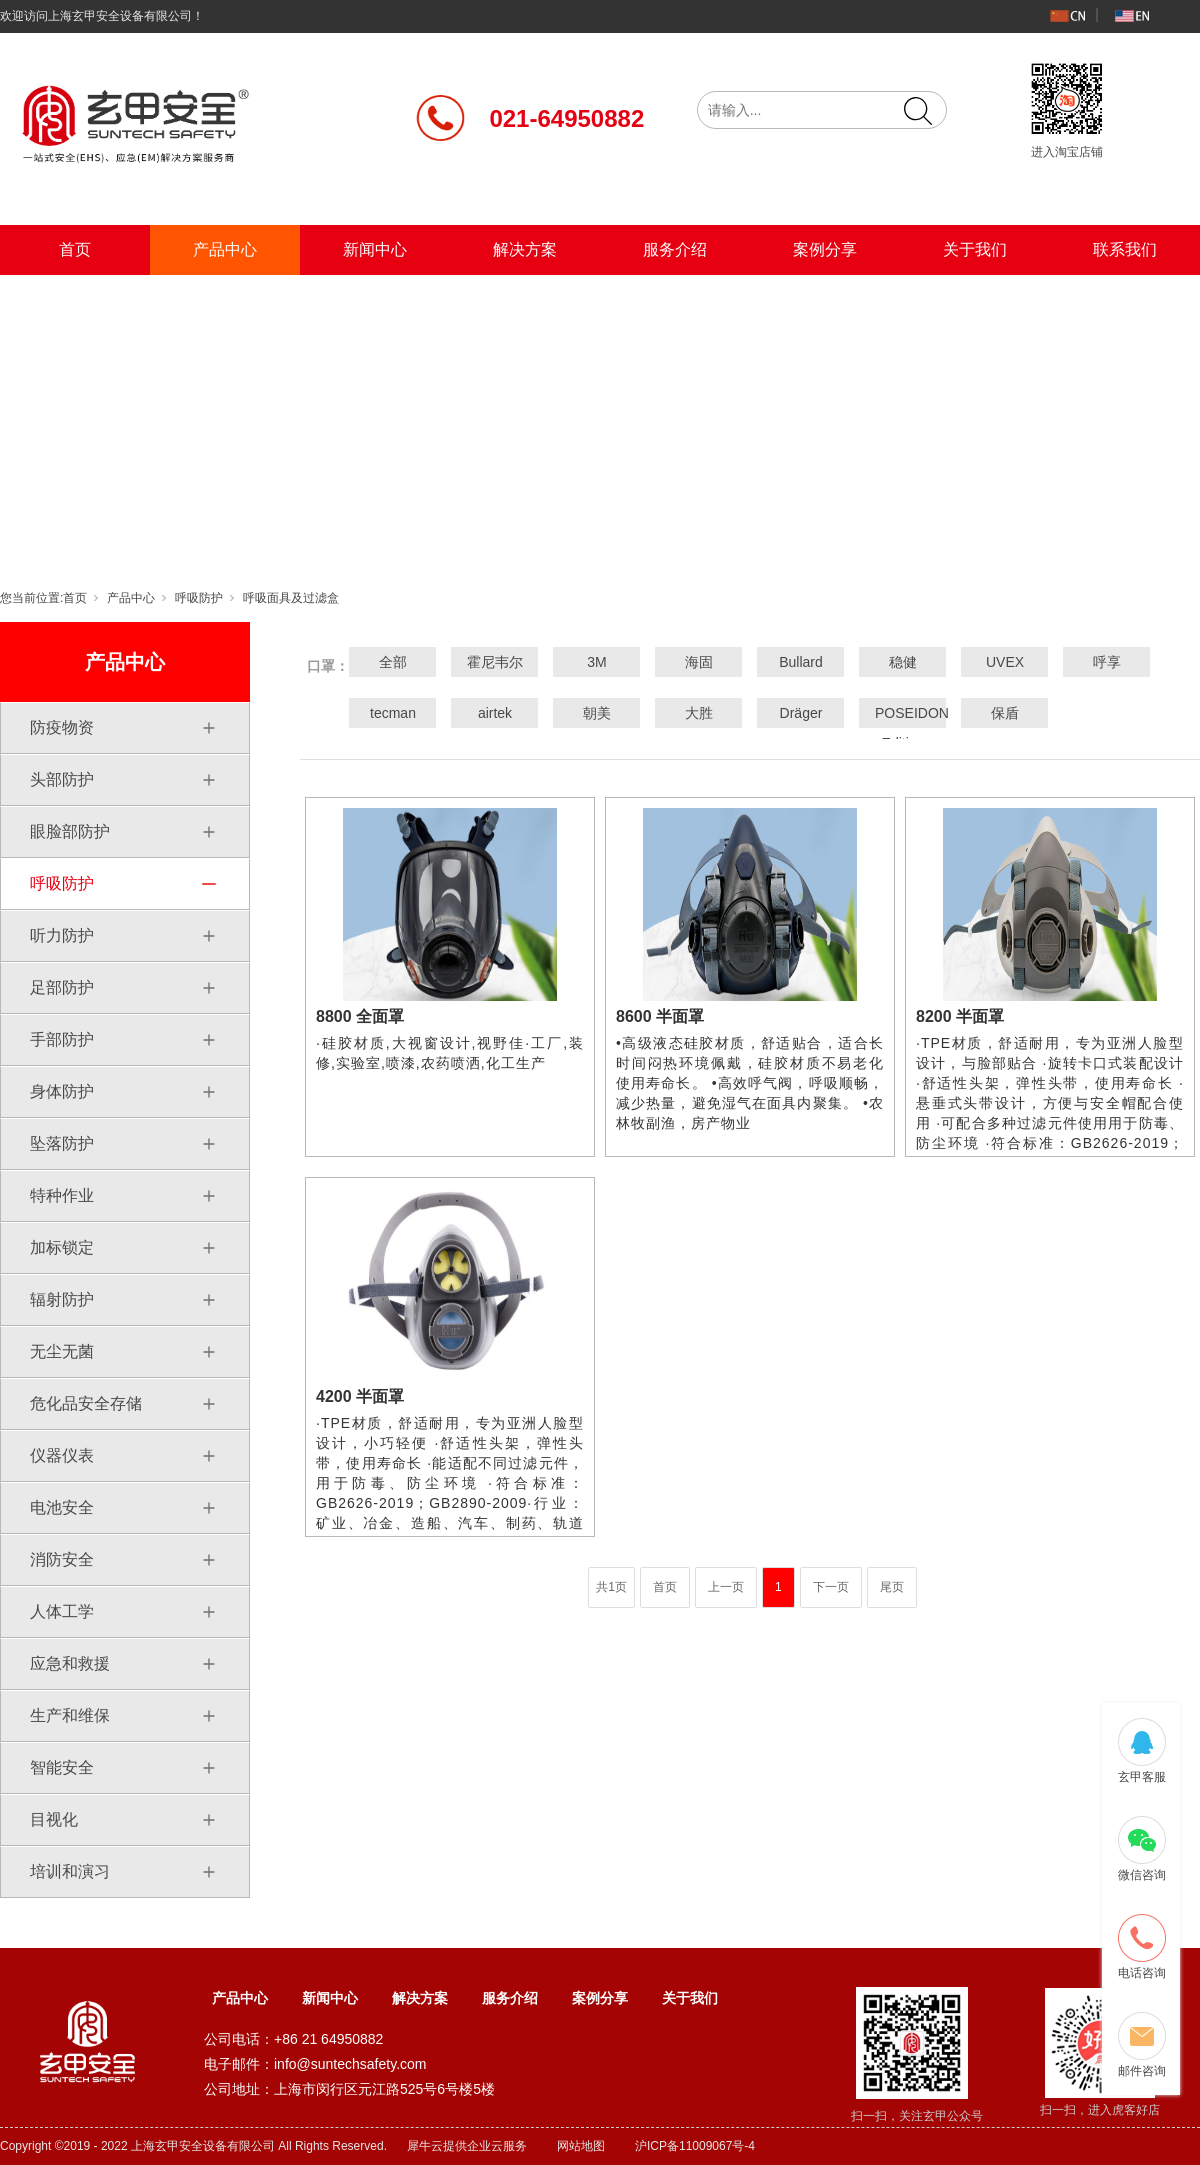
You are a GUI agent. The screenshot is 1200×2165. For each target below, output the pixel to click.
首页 (75, 249)
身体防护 (62, 1091)
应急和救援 (70, 1663)
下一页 (831, 1587)
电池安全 (62, 1507)
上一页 (726, 1587)
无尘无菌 (62, 1351)
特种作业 (62, 1195)
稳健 (903, 662)
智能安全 (62, 1767)
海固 (699, 662)
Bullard (801, 662)
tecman (393, 713)
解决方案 (525, 249)
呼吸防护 (199, 598)
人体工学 (62, 1611)
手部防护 (62, 1039)
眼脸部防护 (70, 831)
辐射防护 (62, 1299)
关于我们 (975, 249)
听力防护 (62, 935)
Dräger (801, 713)
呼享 (1107, 662)
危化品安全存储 (86, 1403)
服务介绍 (675, 249)
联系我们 (1125, 249)
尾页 (892, 1587)
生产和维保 (70, 1715)
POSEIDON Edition (903, 728)
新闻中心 (375, 249)
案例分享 (825, 249)
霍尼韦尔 (495, 662)
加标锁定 (62, 1247)
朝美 (597, 713)
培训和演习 (70, 1871)
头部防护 (62, 779)
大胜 (699, 713)
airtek (495, 713)
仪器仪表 (62, 1455)
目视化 (54, 1819)
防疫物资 (62, 727)
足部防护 (62, 987)
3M (596, 662)
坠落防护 (62, 1143)
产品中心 (225, 249)
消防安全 (62, 1559)
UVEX (1005, 662)
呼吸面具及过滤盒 (291, 598)
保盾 (1005, 713)
